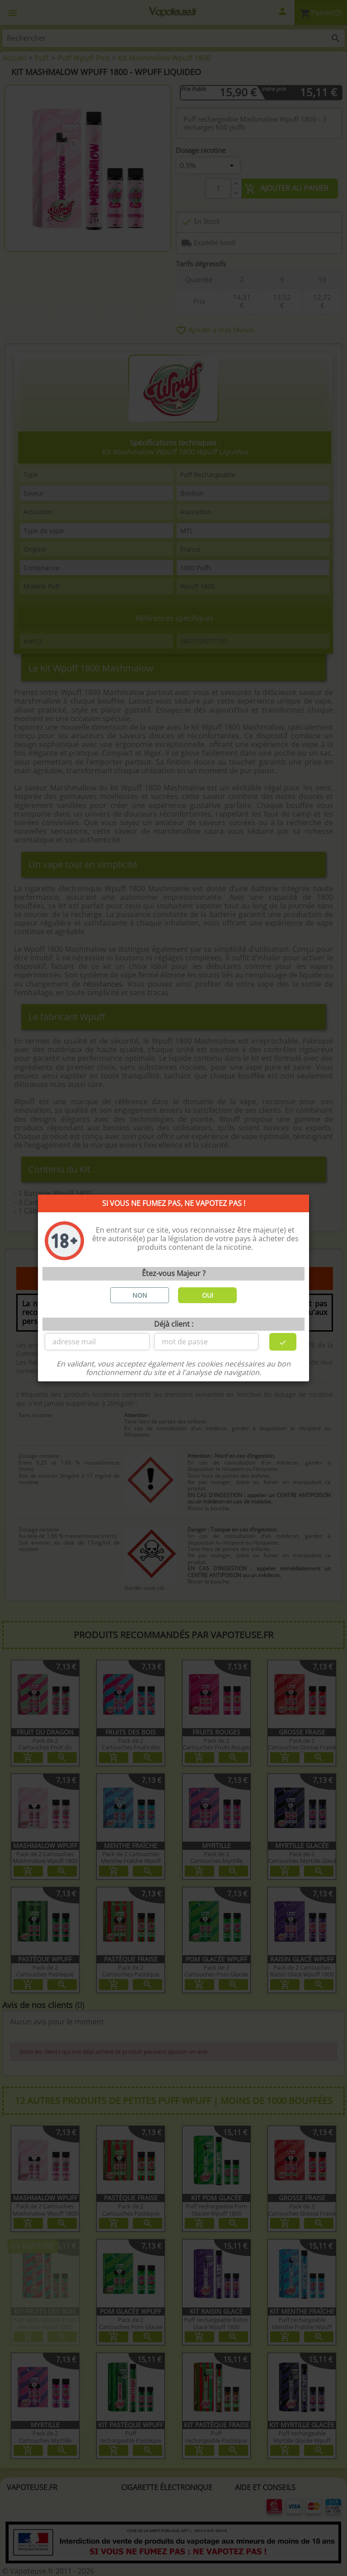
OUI (207, 1295)
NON (139, 1295)
